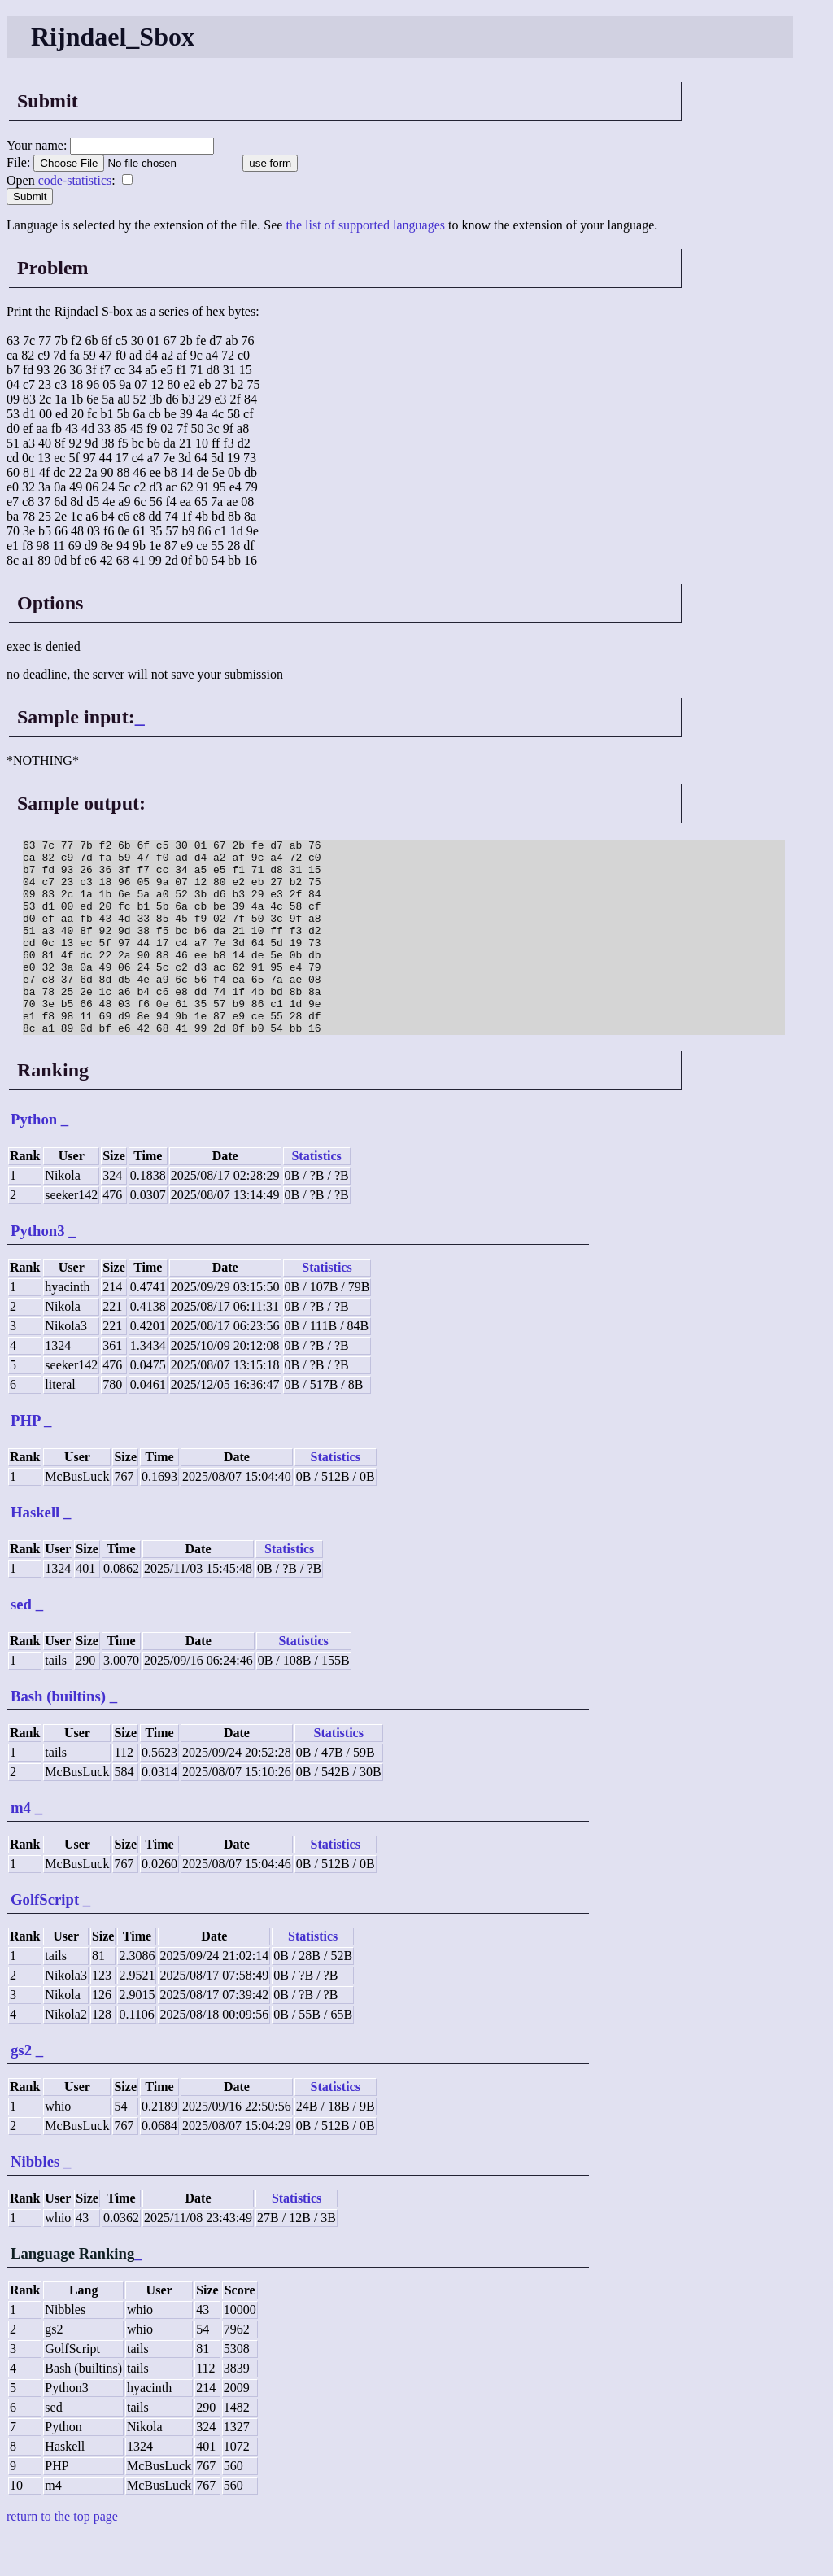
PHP (25, 1459)
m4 (21, 1846)
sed (21, 1643)
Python (34, 1158)
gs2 (21, 2089)
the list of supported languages (365, 225)
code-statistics (75, 180)
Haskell (35, 1551)
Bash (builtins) (58, 1735)
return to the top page (62, 2555)
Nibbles (35, 2200)
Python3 (38, 1269)
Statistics (316, 1195)
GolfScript (45, 1938)
